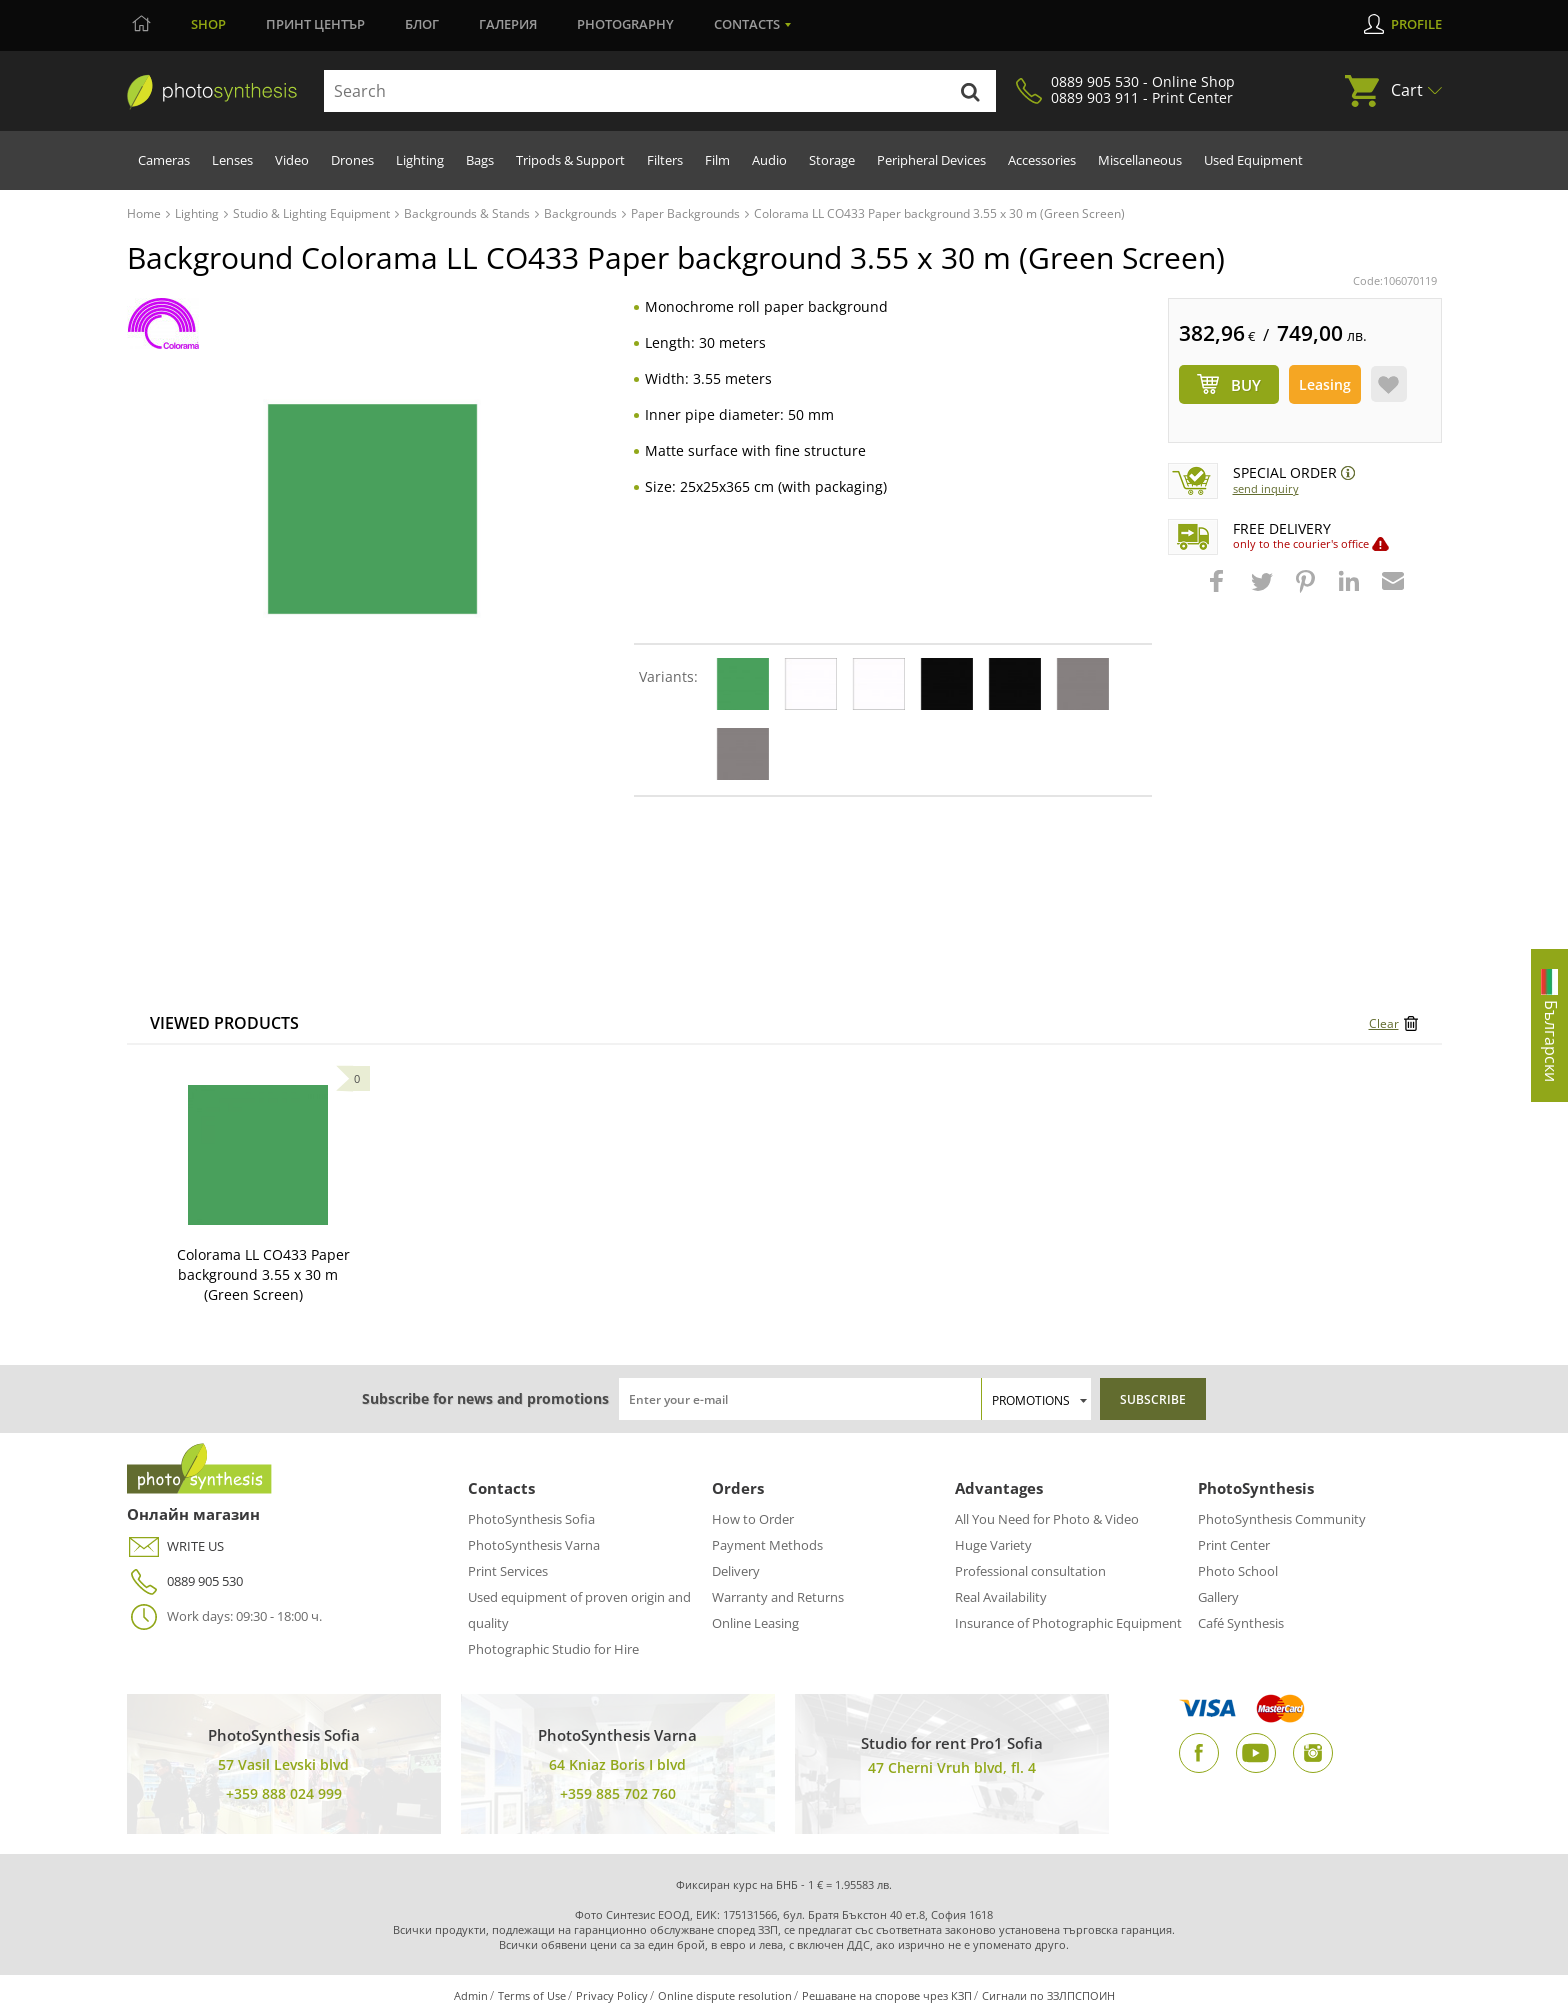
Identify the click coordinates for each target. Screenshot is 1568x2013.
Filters (665, 160)
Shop (208, 24)
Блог (422, 24)
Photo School (1238, 1571)
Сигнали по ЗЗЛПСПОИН (1048, 1995)
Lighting (420, 160)
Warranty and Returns (778, 1597)
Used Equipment (1253, 160)
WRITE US (175, 1546)
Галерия (508, 24)
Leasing (1325, 384)
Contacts (747, 24)
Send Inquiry (1266, 488)
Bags (480, 160)
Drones (352, 160)
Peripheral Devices (931, 160)
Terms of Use (532, 1995)
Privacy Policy (612, 1995)
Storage (832, 160)
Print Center (1234, 1545)
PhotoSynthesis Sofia (531, 1519)
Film (717, 160)
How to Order (753, 1519)
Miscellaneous (1140, 160)
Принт (315, 24)
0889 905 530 (185, 1581)
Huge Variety (993, 1545)
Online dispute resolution (725, 1995)
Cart (1407, 90)
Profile (1416, 24)
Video (292, 160)
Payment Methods (767, 1545)
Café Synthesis (1241, 1623)
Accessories (1042, 160)
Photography (625, 24)
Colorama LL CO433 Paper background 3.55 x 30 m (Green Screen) (263, 1274)
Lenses (232, 160)
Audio (769, 160)
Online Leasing (755, 1623)
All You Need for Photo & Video (1047, 1519)
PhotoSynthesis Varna (534, 1545)
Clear (1384, 1023)
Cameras (164, 160)
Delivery (736, 1571)
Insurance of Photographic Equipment (1068, 1623)
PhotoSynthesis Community (1282, 1519)
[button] (1219, 591)
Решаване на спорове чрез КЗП (887, 1995)
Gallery (1218, 1597)
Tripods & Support (570, 160)
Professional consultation (1030, 1571)
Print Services (508, 1571)
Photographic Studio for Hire (553, 1649)
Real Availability (1001, 1597)
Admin (471, 1995)
